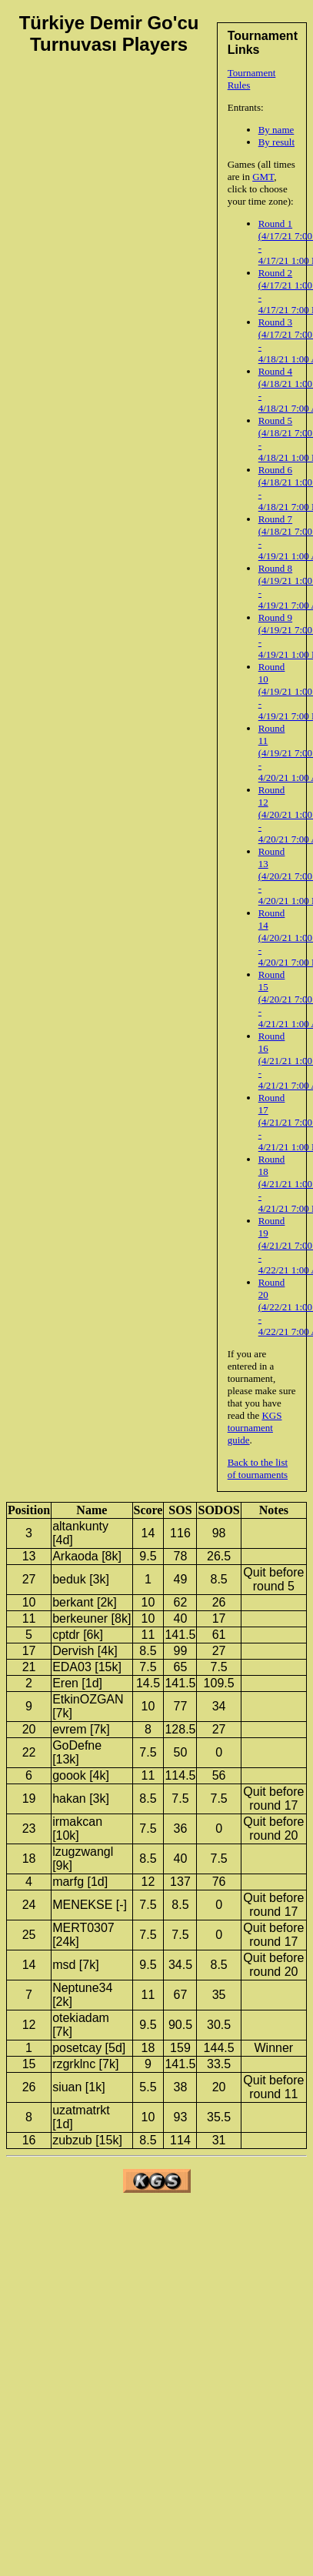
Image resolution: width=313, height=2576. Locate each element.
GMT (263, 176)
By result (276, 142)
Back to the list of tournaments (258, 1468)
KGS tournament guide (255, 1428)
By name (276, 129)
